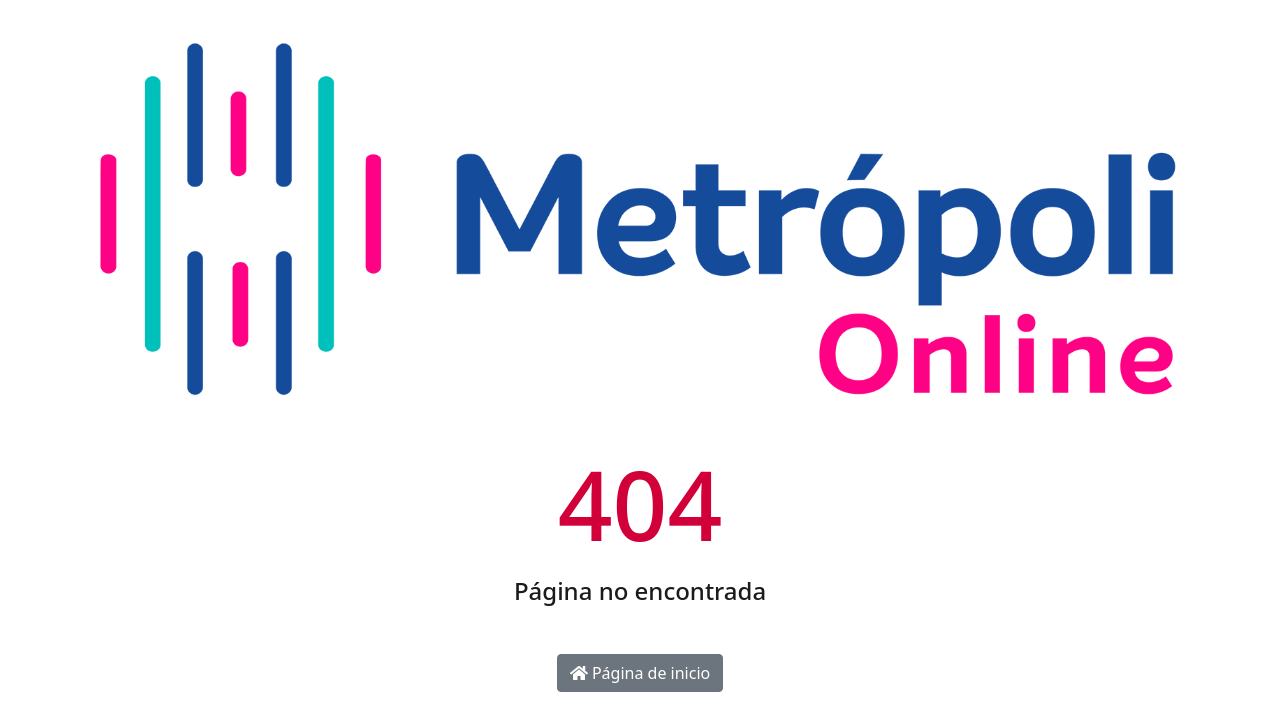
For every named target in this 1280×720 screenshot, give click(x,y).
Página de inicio (640, 673)
